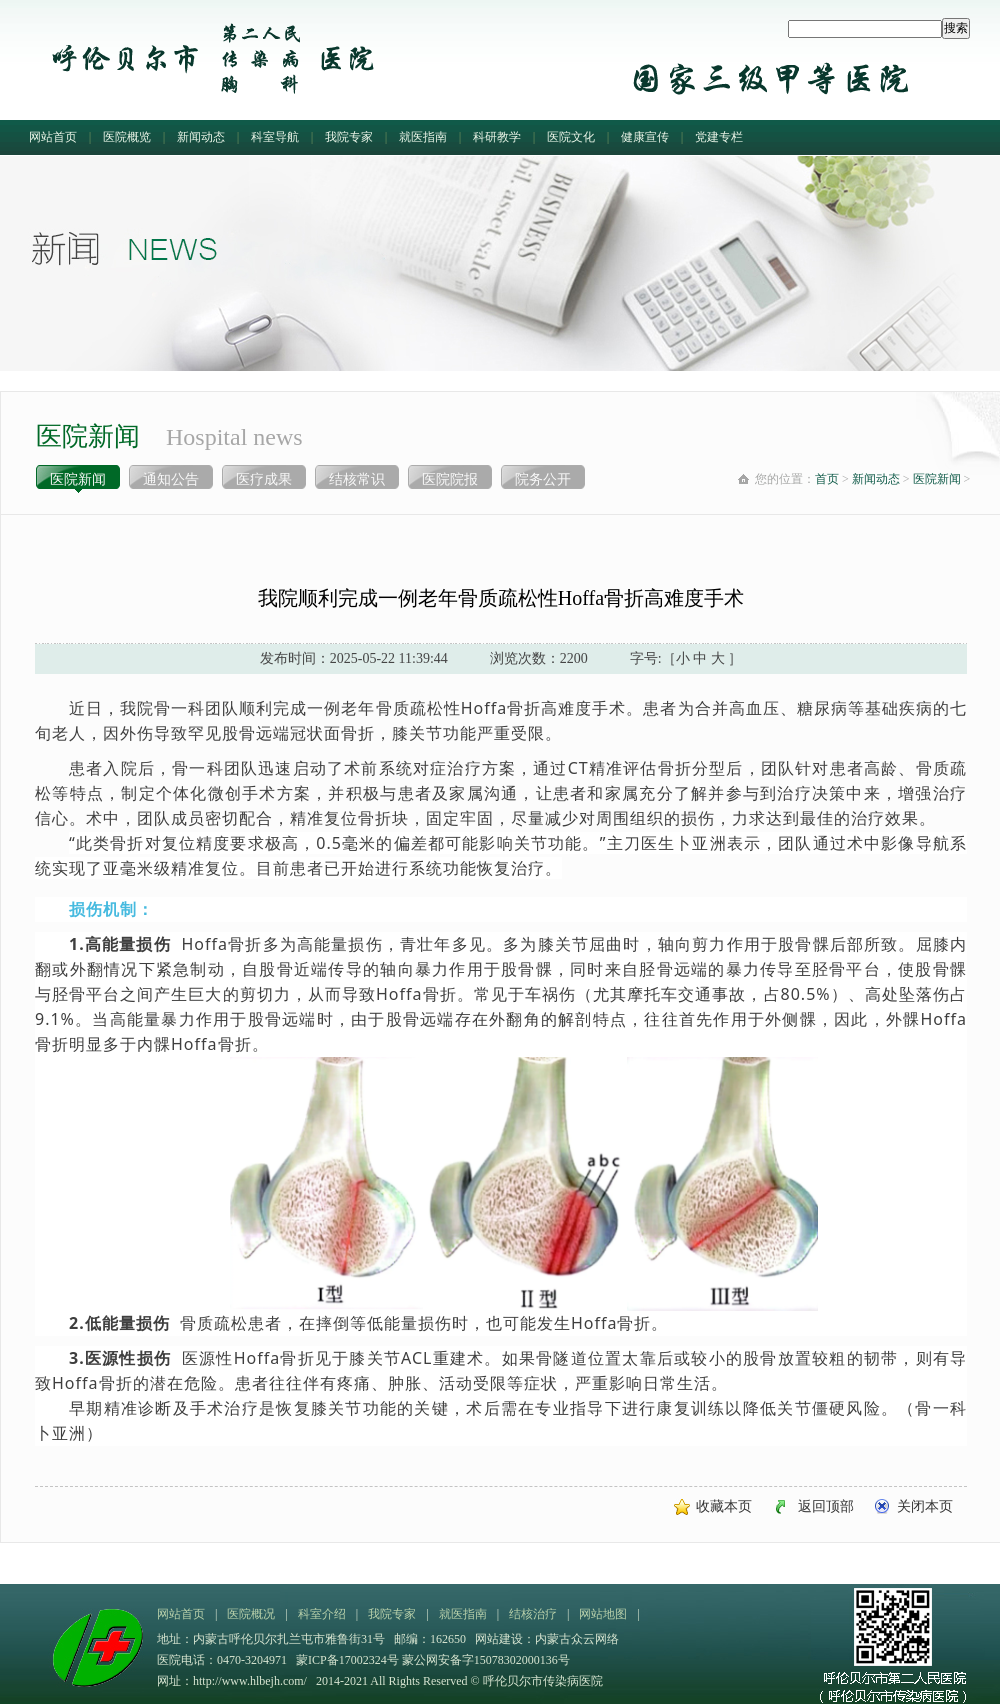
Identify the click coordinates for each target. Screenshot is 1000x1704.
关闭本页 (925, 1506)
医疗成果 (264, 479)
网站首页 (53, 137)
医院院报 (450, 479)
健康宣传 (645, 137)
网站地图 (603, 1614)
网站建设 (499, 1639)
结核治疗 (533, 1614)
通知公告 (171, 479)
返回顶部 (826, 1506)
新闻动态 (201, 137)
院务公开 (543, 479)
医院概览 (127, 137)
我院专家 (349, 137)
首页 (827, 479)
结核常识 (357, 479)
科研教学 (497, 137)
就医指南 (423, 137)
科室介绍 (322, 1614)
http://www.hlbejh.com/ (250, 1681)
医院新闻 (78, 479)
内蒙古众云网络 (577, 1639)
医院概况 (251, 1614)
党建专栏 (719, 137)
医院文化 (571, 137)
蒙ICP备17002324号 (349, 1660)
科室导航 (275, 137)
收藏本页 (724, 1506)
